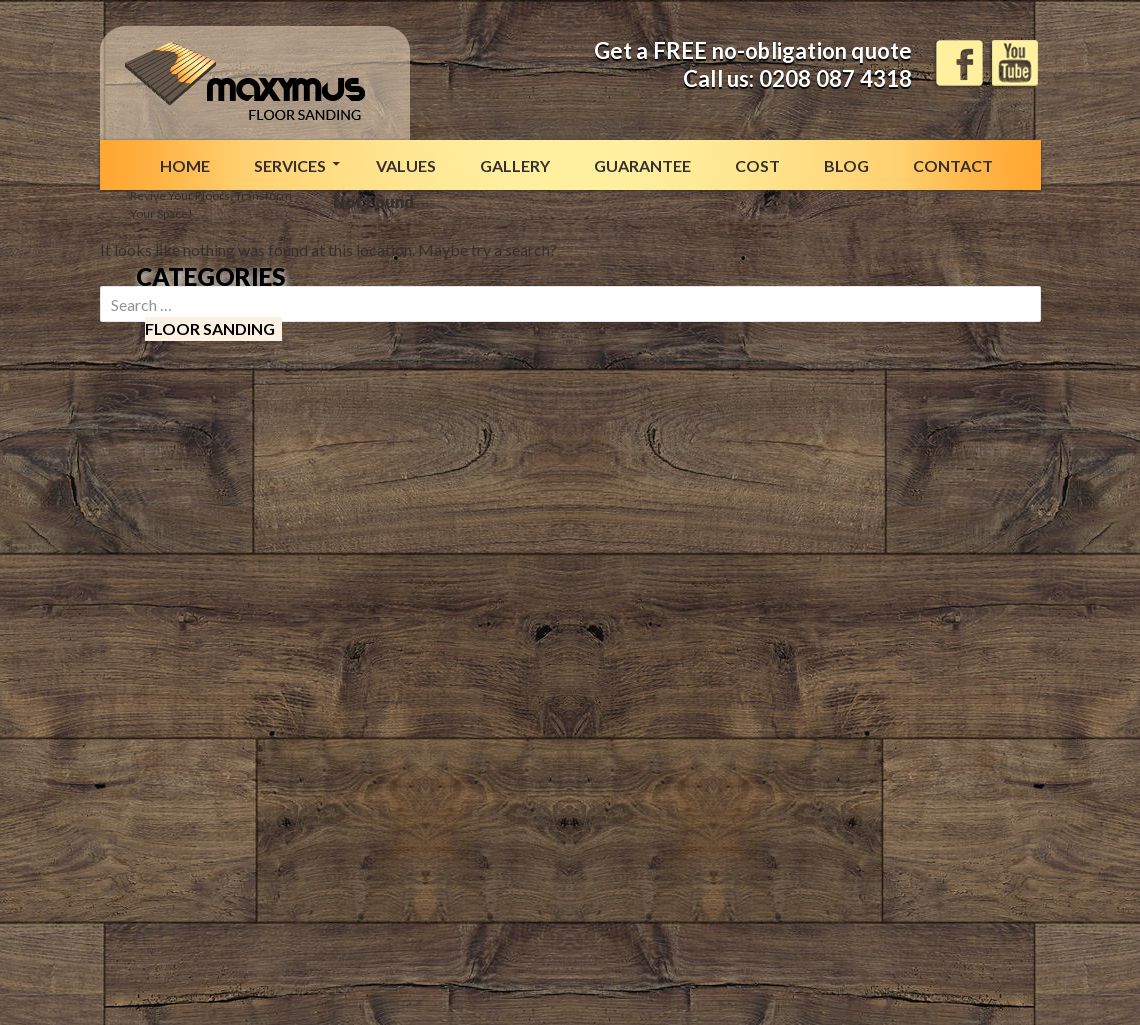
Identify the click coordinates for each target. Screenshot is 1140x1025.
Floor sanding (210, 328)
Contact (953, 165)
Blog (846, 165)
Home (185, 165)
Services (290, 165)
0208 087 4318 (836, 78)
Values (406, 165)
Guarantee (642, 165)
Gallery (515, 165)
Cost (757, 165)
